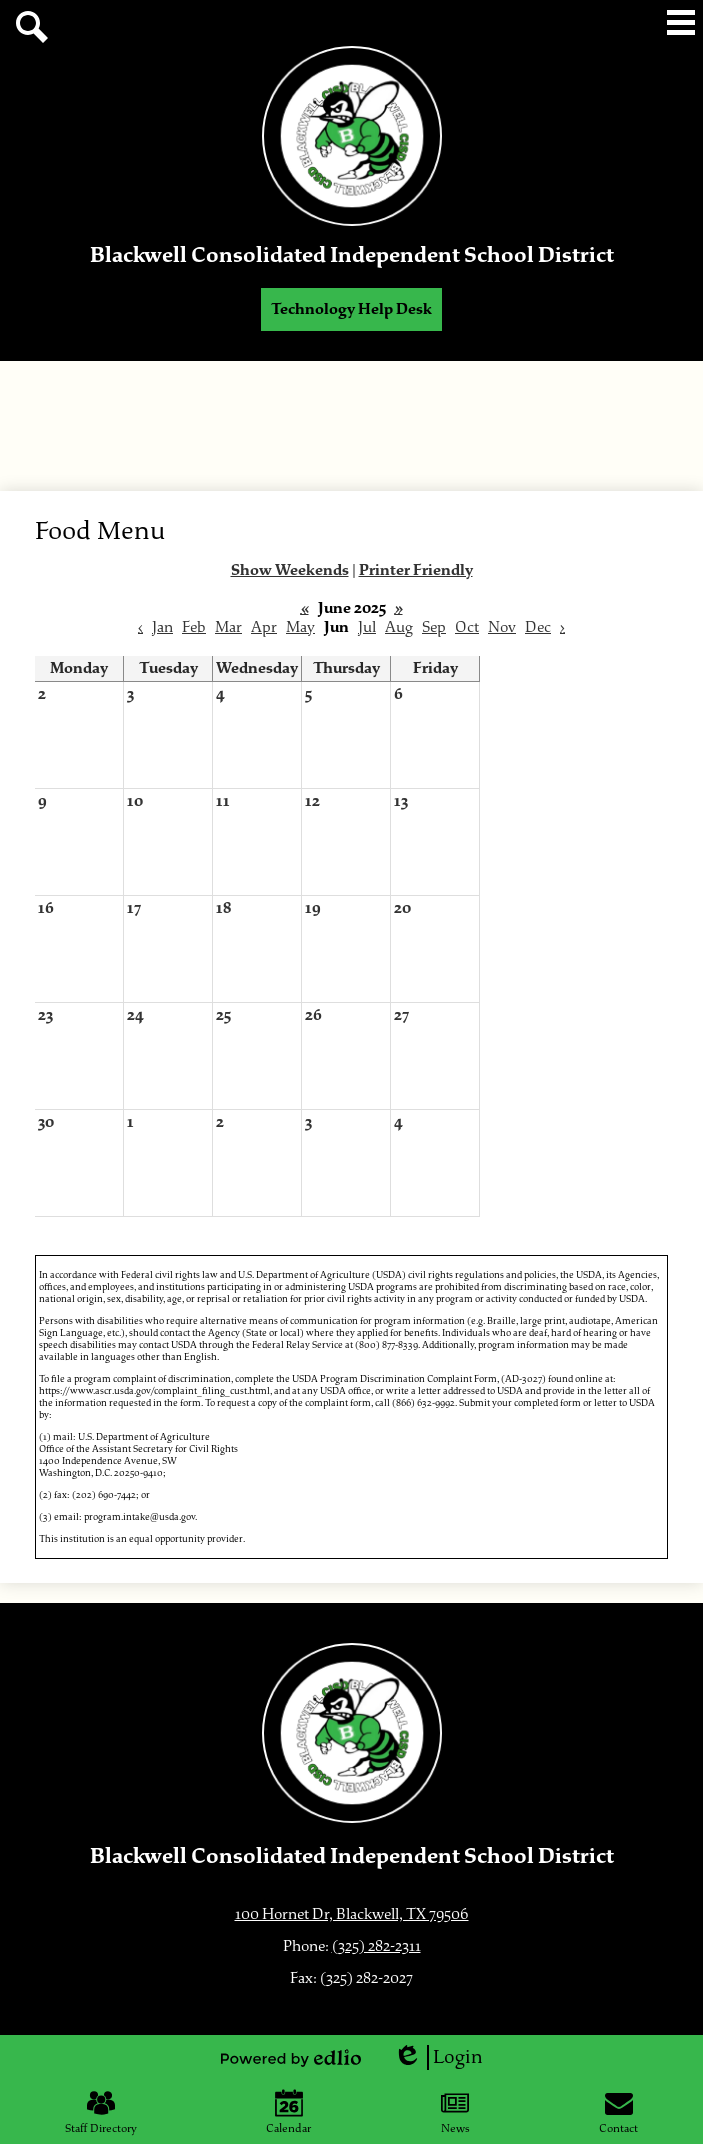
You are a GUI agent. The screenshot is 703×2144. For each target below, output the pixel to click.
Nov (502, 627)
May (300, 627)
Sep (434, 627)
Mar (228, 627)
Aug (399, 627)
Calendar (288, 2112)
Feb (194, 627)
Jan (162, 627)
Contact (618, 2112)
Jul (367, 627)
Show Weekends (290, 570)
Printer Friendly (416, 570)
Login (438, 2057)
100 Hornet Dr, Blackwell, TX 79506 (352, 1914)
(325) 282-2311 (376, 1946)
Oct (467, 627)
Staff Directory (101, 2112)
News (455, 2112)
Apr (264, 627)
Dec (538, 627)
